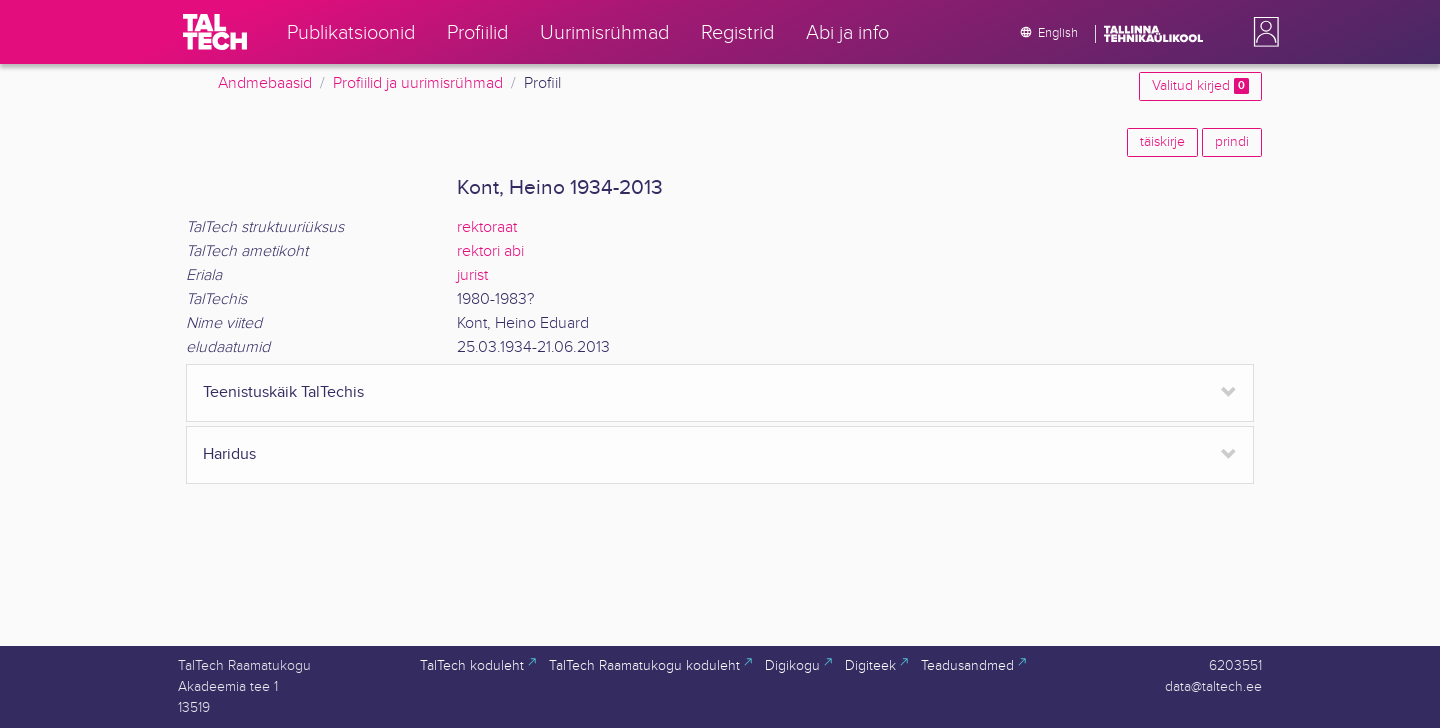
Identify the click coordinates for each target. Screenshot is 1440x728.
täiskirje (1162, 142)
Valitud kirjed (1200, 86)
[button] (1262, 32)
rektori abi (490, 251)
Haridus (229, 454)
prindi (1232, 142)
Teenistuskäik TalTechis (283, 392)
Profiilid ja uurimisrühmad (418, 83)
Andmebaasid (265, 83)
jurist (472, 275)
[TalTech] (215, 32)
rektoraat (487, 227)
